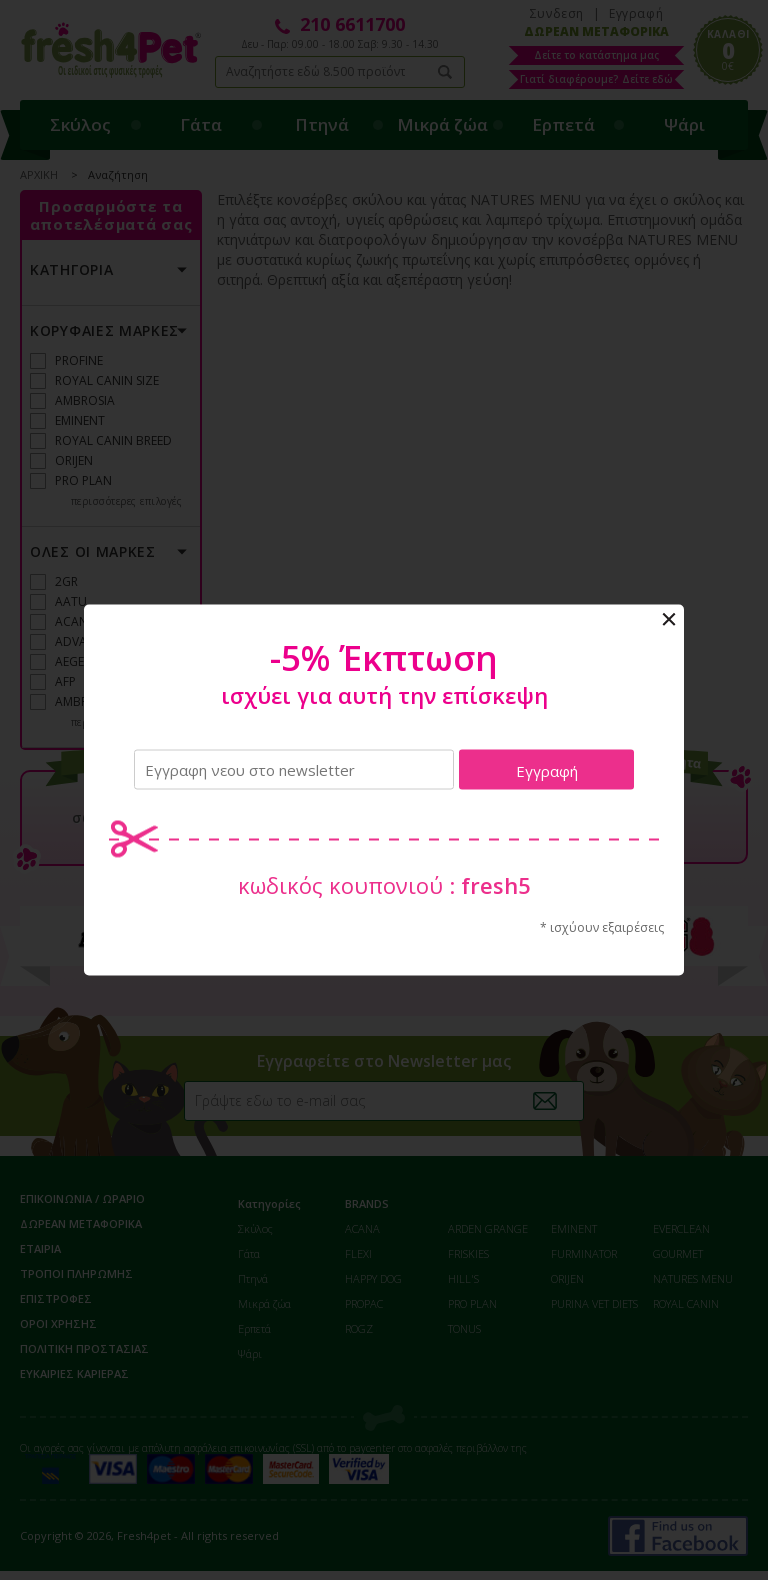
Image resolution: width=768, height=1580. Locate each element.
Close (669, 620)
